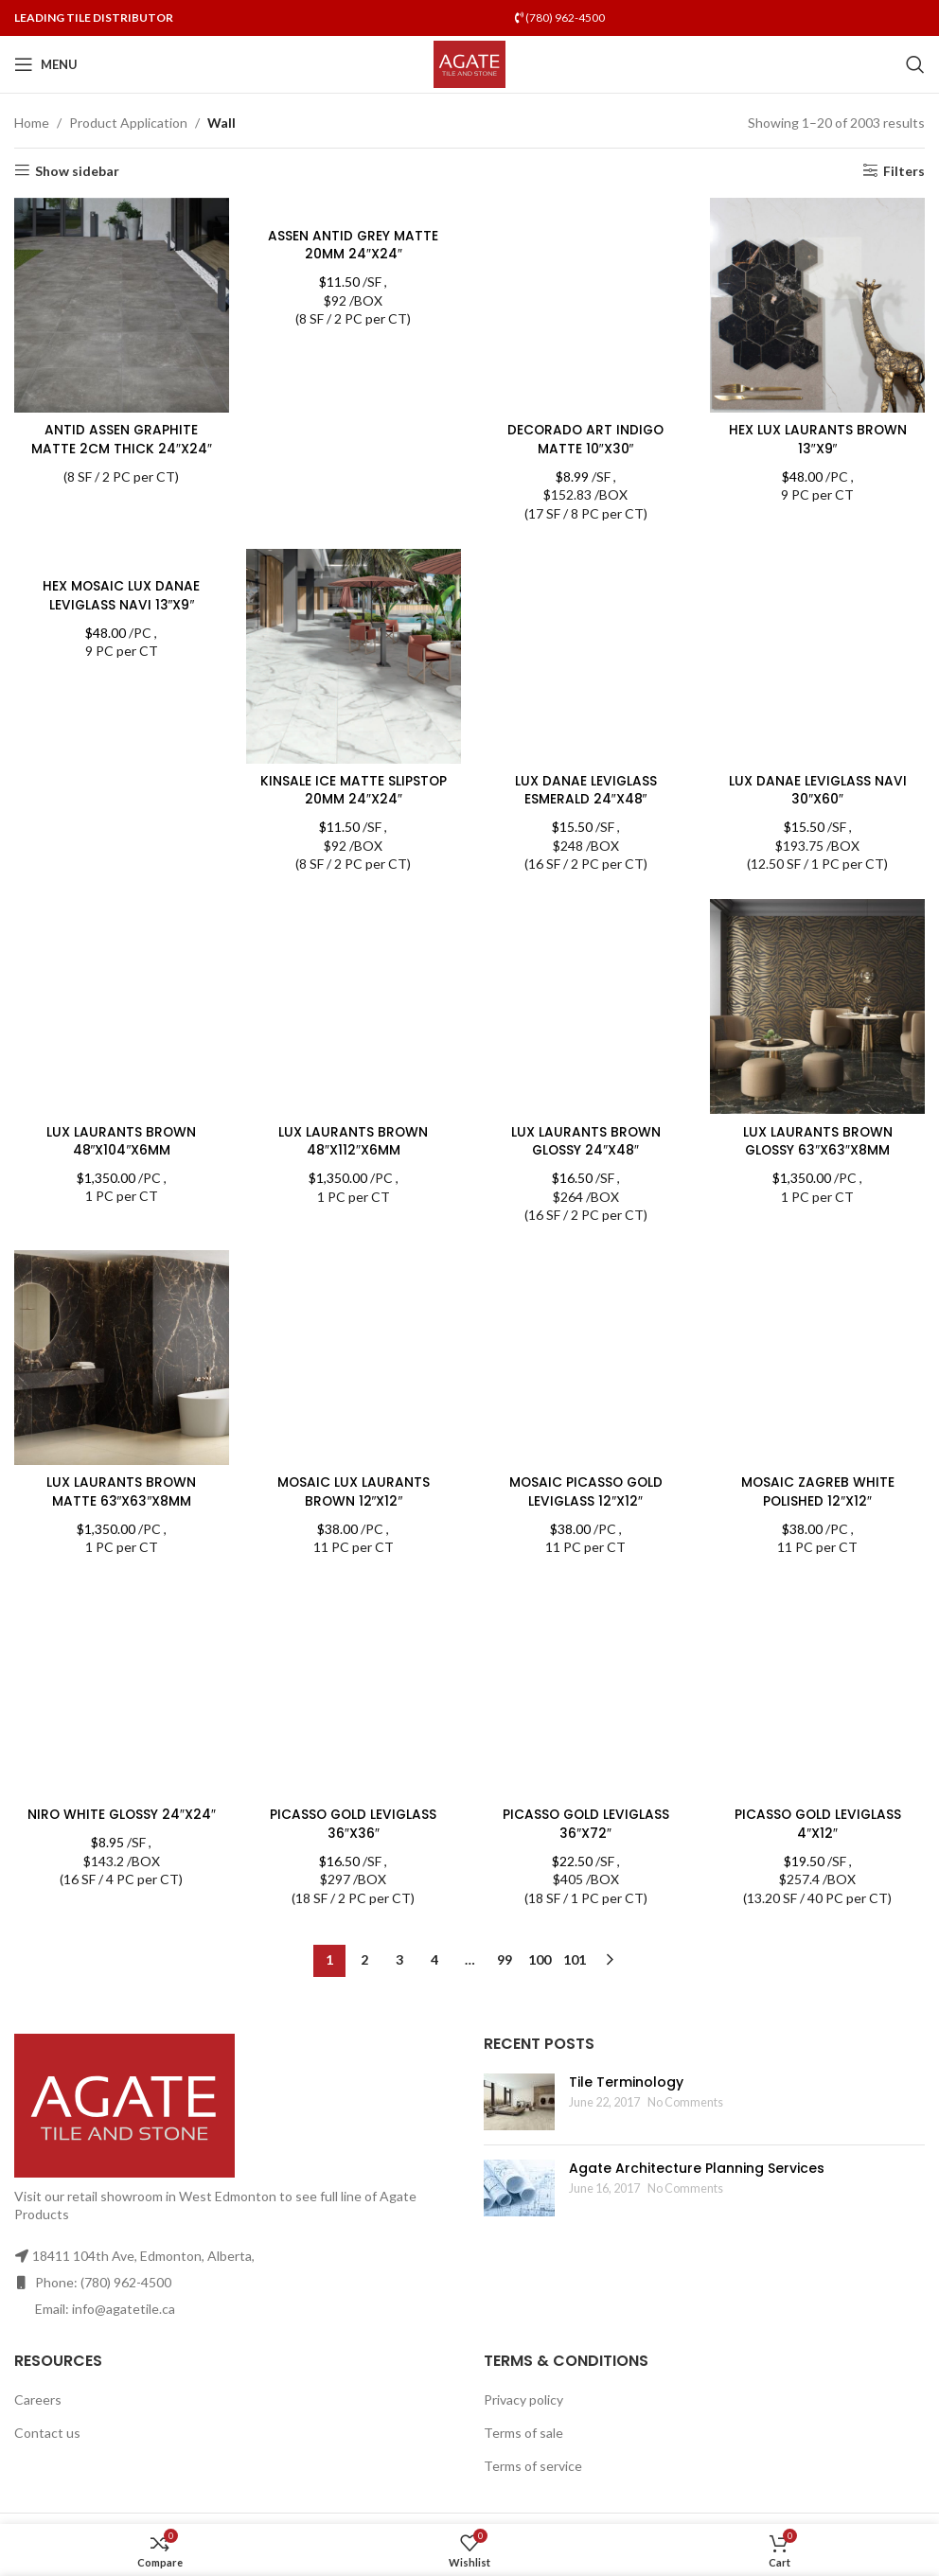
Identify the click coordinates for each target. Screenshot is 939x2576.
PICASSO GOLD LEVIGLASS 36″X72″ (586, 1631)
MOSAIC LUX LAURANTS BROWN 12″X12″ (353, 1491)
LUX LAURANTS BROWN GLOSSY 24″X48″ (585, 1140)
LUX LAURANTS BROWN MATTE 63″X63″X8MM (120, 1491)
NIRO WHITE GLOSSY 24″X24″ (121, 1621)
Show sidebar (77, 170)
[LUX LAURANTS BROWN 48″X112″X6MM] (354, 1007)
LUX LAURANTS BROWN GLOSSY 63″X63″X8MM (818, 1140)
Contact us (47, 2433)
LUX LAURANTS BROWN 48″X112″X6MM (353, 1140)
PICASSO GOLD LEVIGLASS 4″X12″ (818, 1631)
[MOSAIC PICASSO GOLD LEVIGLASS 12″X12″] (586, 1261)
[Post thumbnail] (519, 2101)
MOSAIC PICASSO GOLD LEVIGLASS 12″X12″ (585, 1298)
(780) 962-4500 (560, 17)
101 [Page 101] (574, 1960)
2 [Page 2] (364, 1960)
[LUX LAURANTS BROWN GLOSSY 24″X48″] (586, 1007)
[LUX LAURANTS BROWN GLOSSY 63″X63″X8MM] (819, 1007)
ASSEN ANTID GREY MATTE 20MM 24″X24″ (353, 245)
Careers (38, 2400)
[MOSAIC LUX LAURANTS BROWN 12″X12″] (354, 1358)
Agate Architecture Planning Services (696, 2168)
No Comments (685, 2102)
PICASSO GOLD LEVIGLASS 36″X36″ (353, 1825)
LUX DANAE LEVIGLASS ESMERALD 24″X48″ (585, 789)
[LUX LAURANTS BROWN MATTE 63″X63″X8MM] (121, 1358)
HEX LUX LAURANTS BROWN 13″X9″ (818, 438)
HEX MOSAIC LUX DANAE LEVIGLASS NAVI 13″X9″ (121, 596)
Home (31, 123)
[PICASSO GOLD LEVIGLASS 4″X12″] (819, 1594)
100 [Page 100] (539, 1960)
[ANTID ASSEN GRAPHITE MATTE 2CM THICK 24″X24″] (121, 305)
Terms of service (533, 2466)
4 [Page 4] (434, 1960)
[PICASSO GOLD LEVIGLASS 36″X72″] (586, 1594)
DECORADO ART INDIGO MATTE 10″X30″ (585, 438)
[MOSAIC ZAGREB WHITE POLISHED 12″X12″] (819, 1358)
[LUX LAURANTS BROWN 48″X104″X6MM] (121, 1007)
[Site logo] (470, 63)
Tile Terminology (626, 2082)
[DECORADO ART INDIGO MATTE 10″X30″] (586, 305)
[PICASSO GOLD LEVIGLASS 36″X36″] (354, 1691)
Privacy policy (523, 2400)
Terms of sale (523, 2433)
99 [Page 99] (504, 1960)
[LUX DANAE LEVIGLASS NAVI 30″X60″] (819, 656)
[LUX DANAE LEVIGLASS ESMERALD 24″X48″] (586, 656)
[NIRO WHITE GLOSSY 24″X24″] (121, 1594)
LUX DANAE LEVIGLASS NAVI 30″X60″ (818, 789)
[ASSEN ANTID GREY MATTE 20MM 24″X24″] (354, 208)
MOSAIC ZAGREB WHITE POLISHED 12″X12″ (817, 1491)
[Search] (915, 64)
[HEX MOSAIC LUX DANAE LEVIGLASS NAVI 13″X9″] (121, 559)
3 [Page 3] (399, 1960)
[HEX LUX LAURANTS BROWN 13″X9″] (819, 305)
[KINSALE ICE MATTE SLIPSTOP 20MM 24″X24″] (354, 656)
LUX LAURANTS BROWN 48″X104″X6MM (120, 1140)
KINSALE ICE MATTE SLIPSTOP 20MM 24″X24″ (353, 789)
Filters (904, 170)
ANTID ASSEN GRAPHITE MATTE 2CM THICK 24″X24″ (120, 438)
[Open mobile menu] (46, 64)
